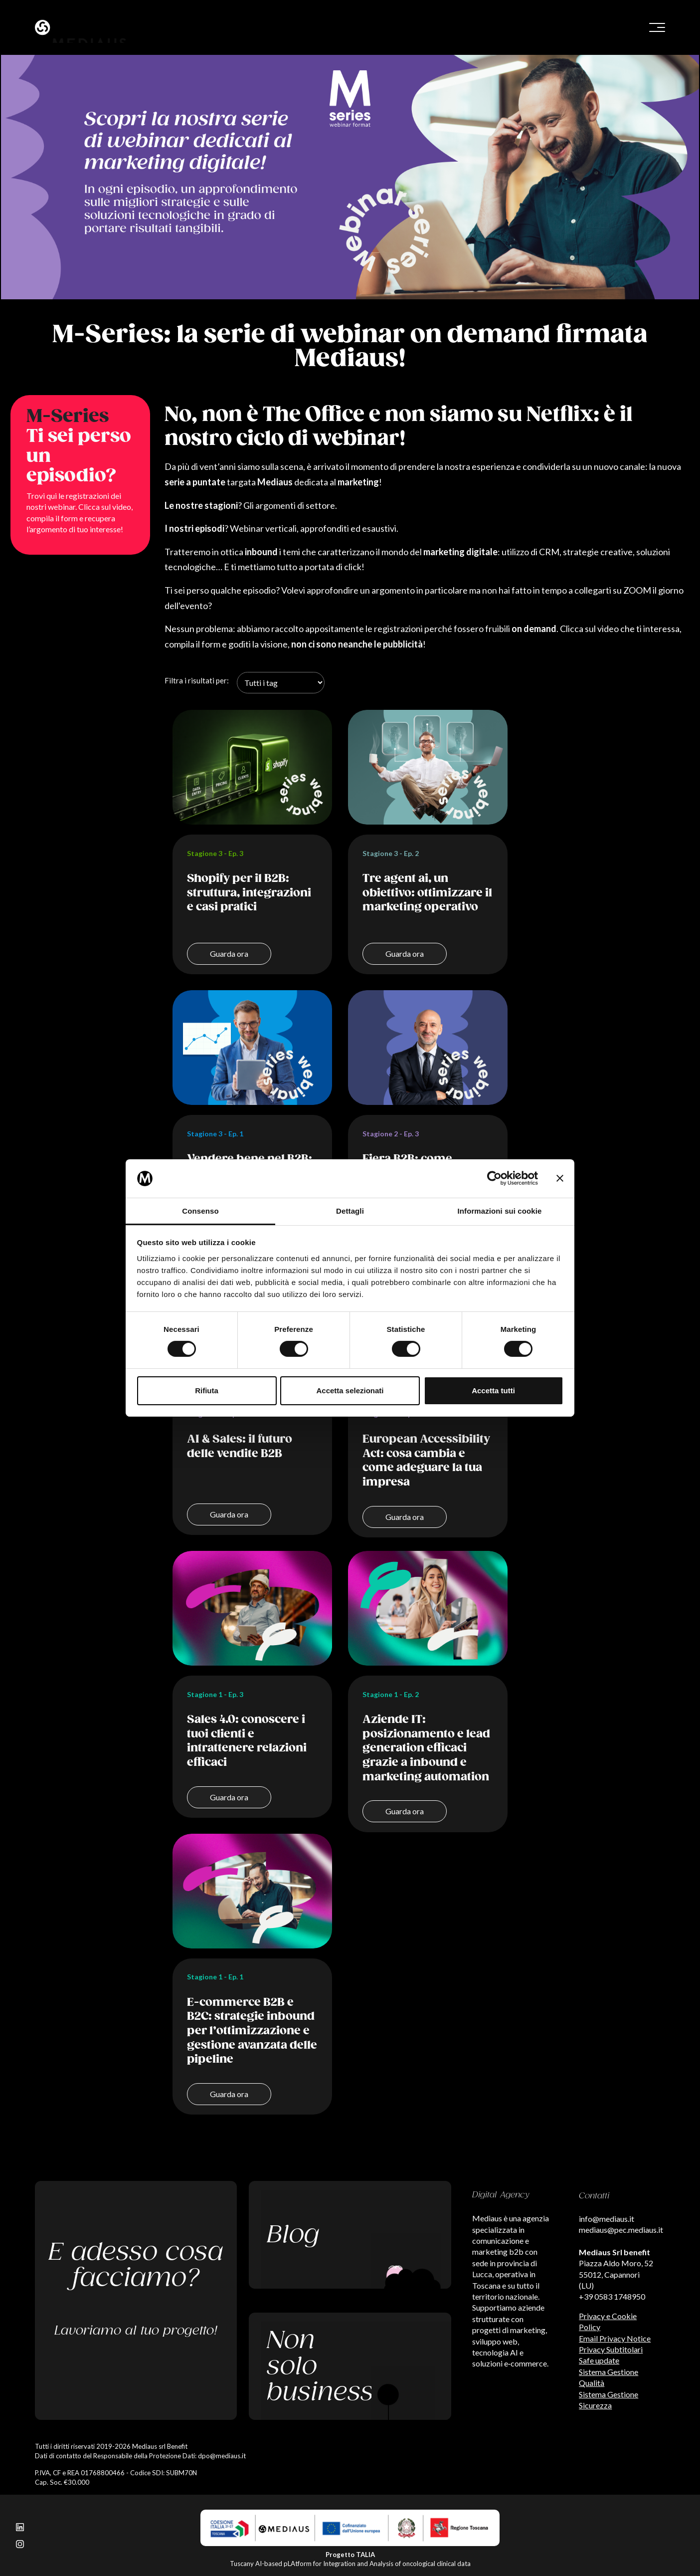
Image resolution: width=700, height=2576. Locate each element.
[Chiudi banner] (559, 1178)
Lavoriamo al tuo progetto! (135, 2331)
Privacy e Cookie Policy (608, 2321)
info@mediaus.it (606, 2218)
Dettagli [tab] (350, 1211)
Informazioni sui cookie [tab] (500, 1211)
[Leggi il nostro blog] (350, 2235)
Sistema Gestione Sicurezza (608, 2399)
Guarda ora (229, 953)
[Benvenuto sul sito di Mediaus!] (189, 27)
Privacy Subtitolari (611, 2349)
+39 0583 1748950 (612, 2296)
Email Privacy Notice (615, 2338)
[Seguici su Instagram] (20, 2543)
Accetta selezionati (349, 1390)
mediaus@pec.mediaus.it (621, 2229)
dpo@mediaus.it (222, 2456)
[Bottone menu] (657, 27)
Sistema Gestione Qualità (608, 2377)
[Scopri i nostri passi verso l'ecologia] (350, 2366)
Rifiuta (206, 1390)
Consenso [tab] (200, 1211)
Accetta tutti (493, 1390)
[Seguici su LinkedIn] (20, 2526)
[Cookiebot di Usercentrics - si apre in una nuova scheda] (494, 1178)
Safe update (599, 2360)
